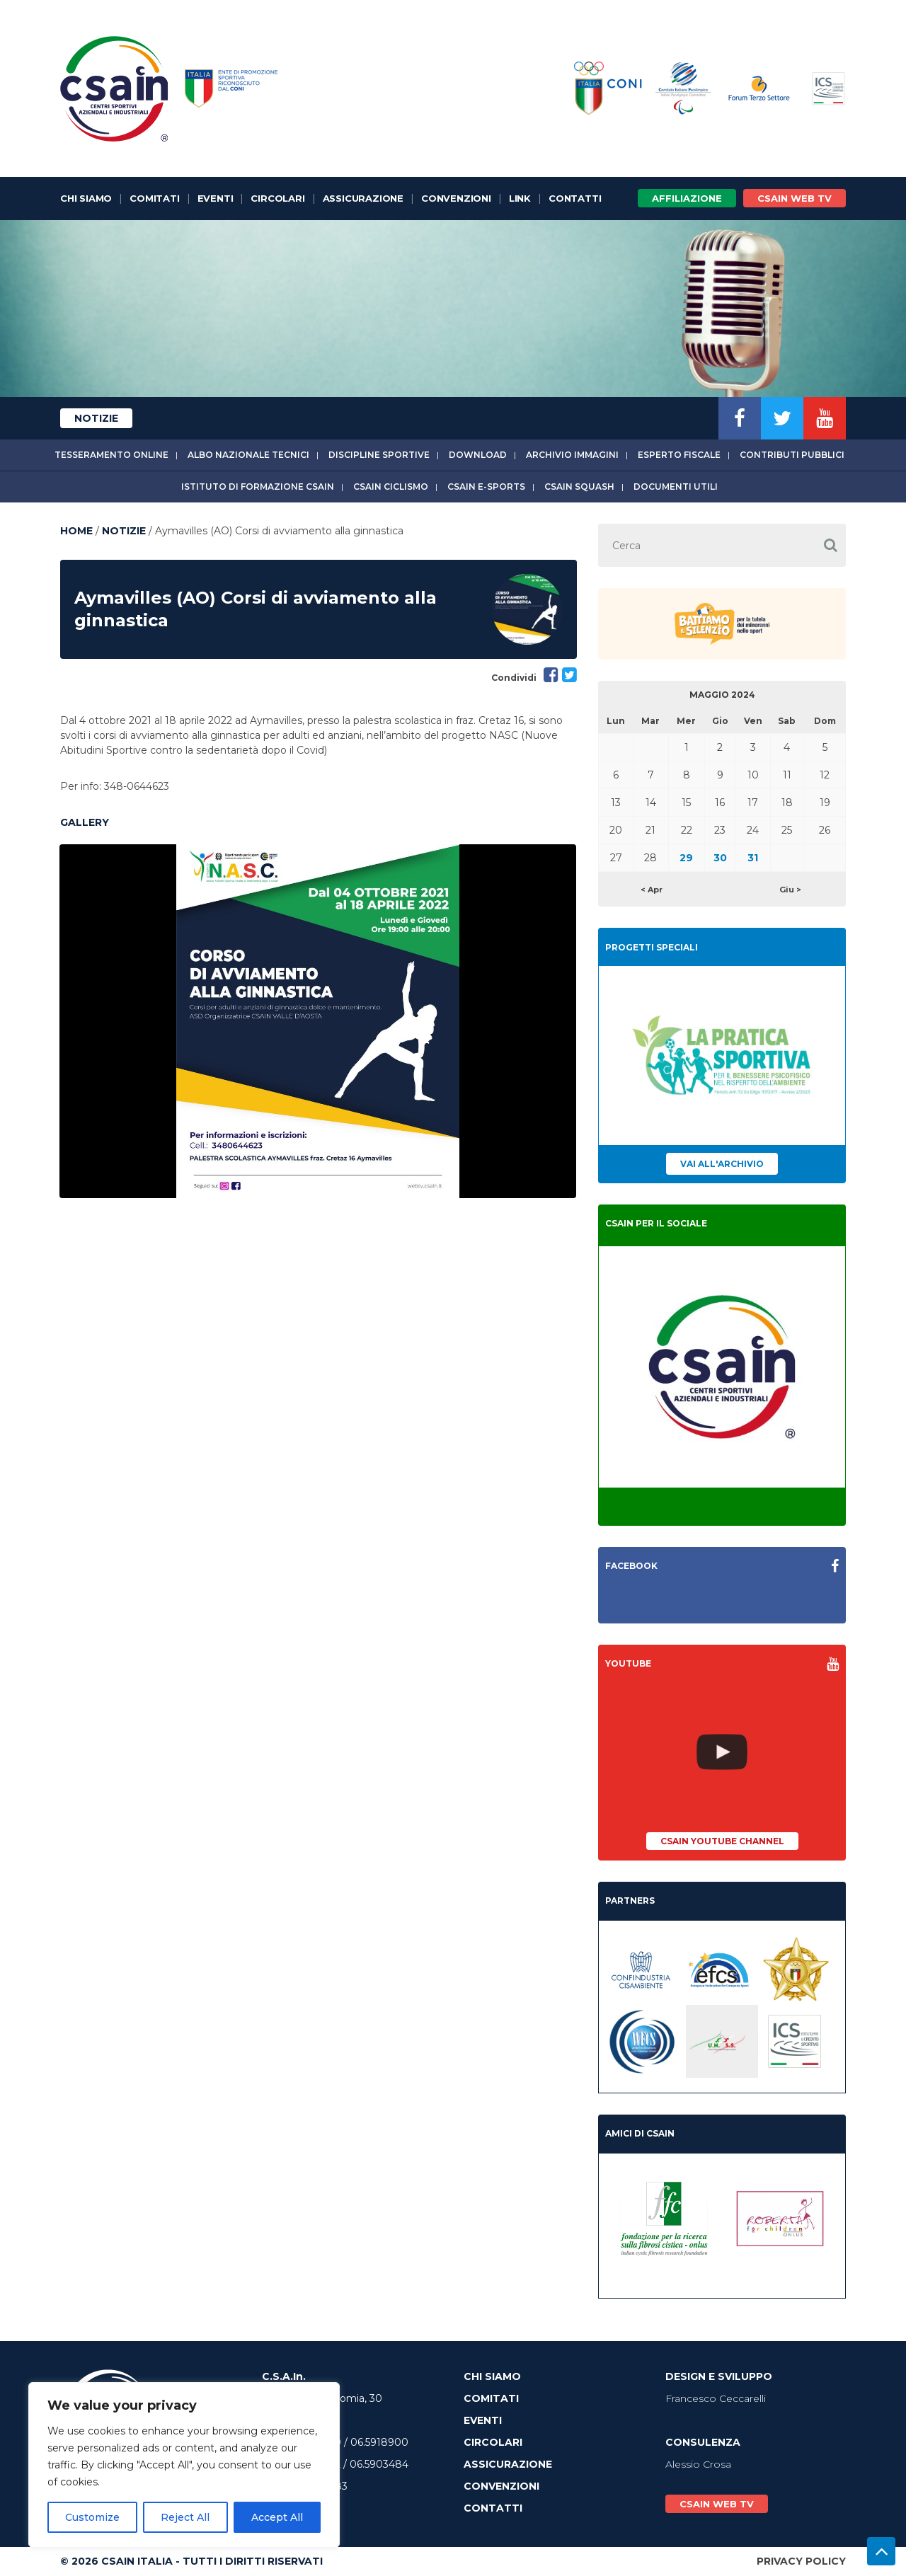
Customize (92, 2517)
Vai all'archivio (722, 1163)
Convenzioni (456, 198)
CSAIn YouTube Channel (722, 1841)
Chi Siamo (86, 198)
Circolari (277, 198)
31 (752, 857)
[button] (830, 545)
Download (478, 454)
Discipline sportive (379, 454)
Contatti (575, 198)
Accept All (277, 2517)
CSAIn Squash (579, 486)
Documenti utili (675, 486)
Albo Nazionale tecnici (248, 454)
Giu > (790, 890)
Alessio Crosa (698, 2464)
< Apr (652, 890)
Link (520, 198)
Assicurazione (363, 198)
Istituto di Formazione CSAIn (257, 486)
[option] (317, 1021)
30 (720, 857)
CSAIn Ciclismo (390, 486)
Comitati (154, 198)
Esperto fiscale (679, 454)
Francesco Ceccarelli (715, 2398)
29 (686, 857)
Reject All (185, 2517)
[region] (184, 2465)
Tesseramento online (111, 454)
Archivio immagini (572, 454)
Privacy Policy (801, 2561)
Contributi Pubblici (792, 454)
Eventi (215, 198)
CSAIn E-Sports (486, 486)
